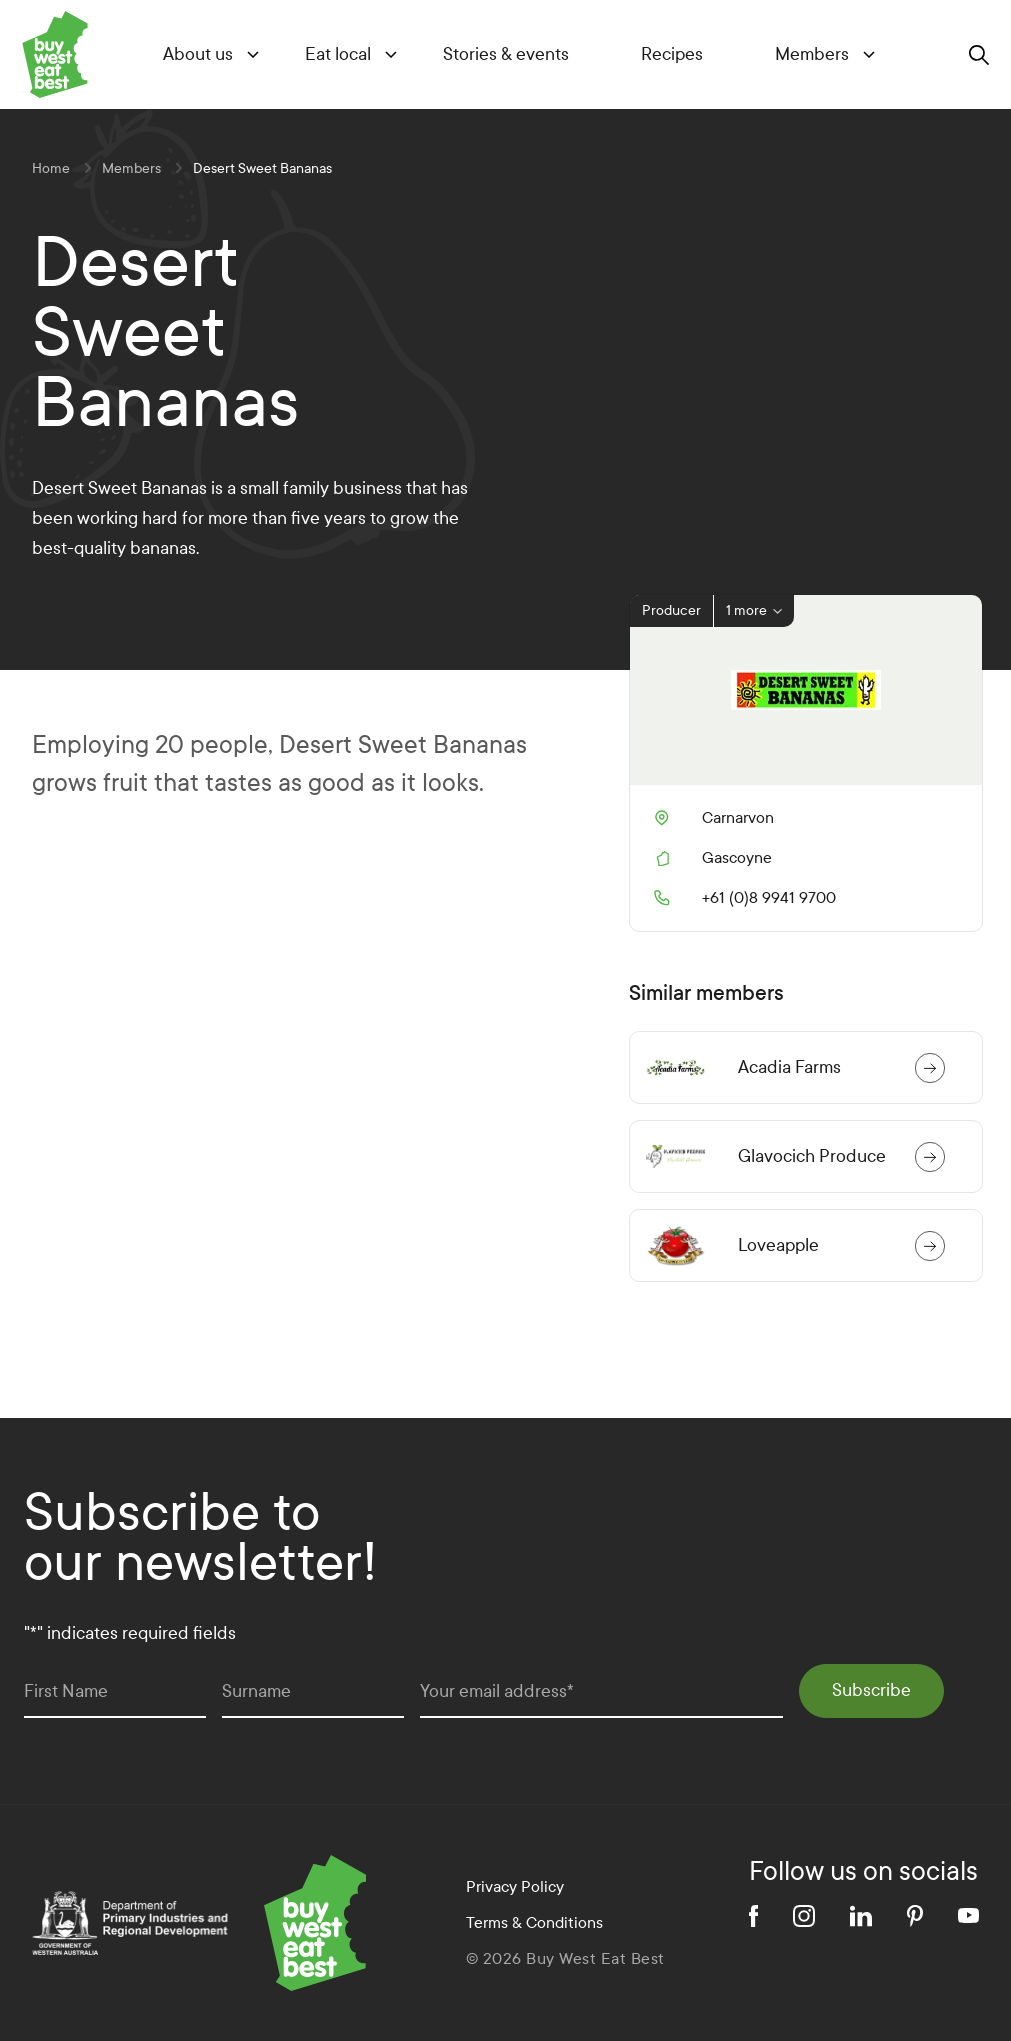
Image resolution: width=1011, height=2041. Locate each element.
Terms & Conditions (534, 1922)
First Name (66, 1691)
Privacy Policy (515, 1886)
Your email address (497, 1691)
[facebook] (753, 1916)
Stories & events (506, 54)
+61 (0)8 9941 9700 (745, 898)
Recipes (672, 54)
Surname (256, 1691)
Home (51, 168)
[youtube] (968, 1915)
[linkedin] (861, 1916)
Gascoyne (737, 857)
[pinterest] (915, 1916)
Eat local (338, 54)
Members (812, 54)
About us (198, 54)
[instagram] (804, 1916)
